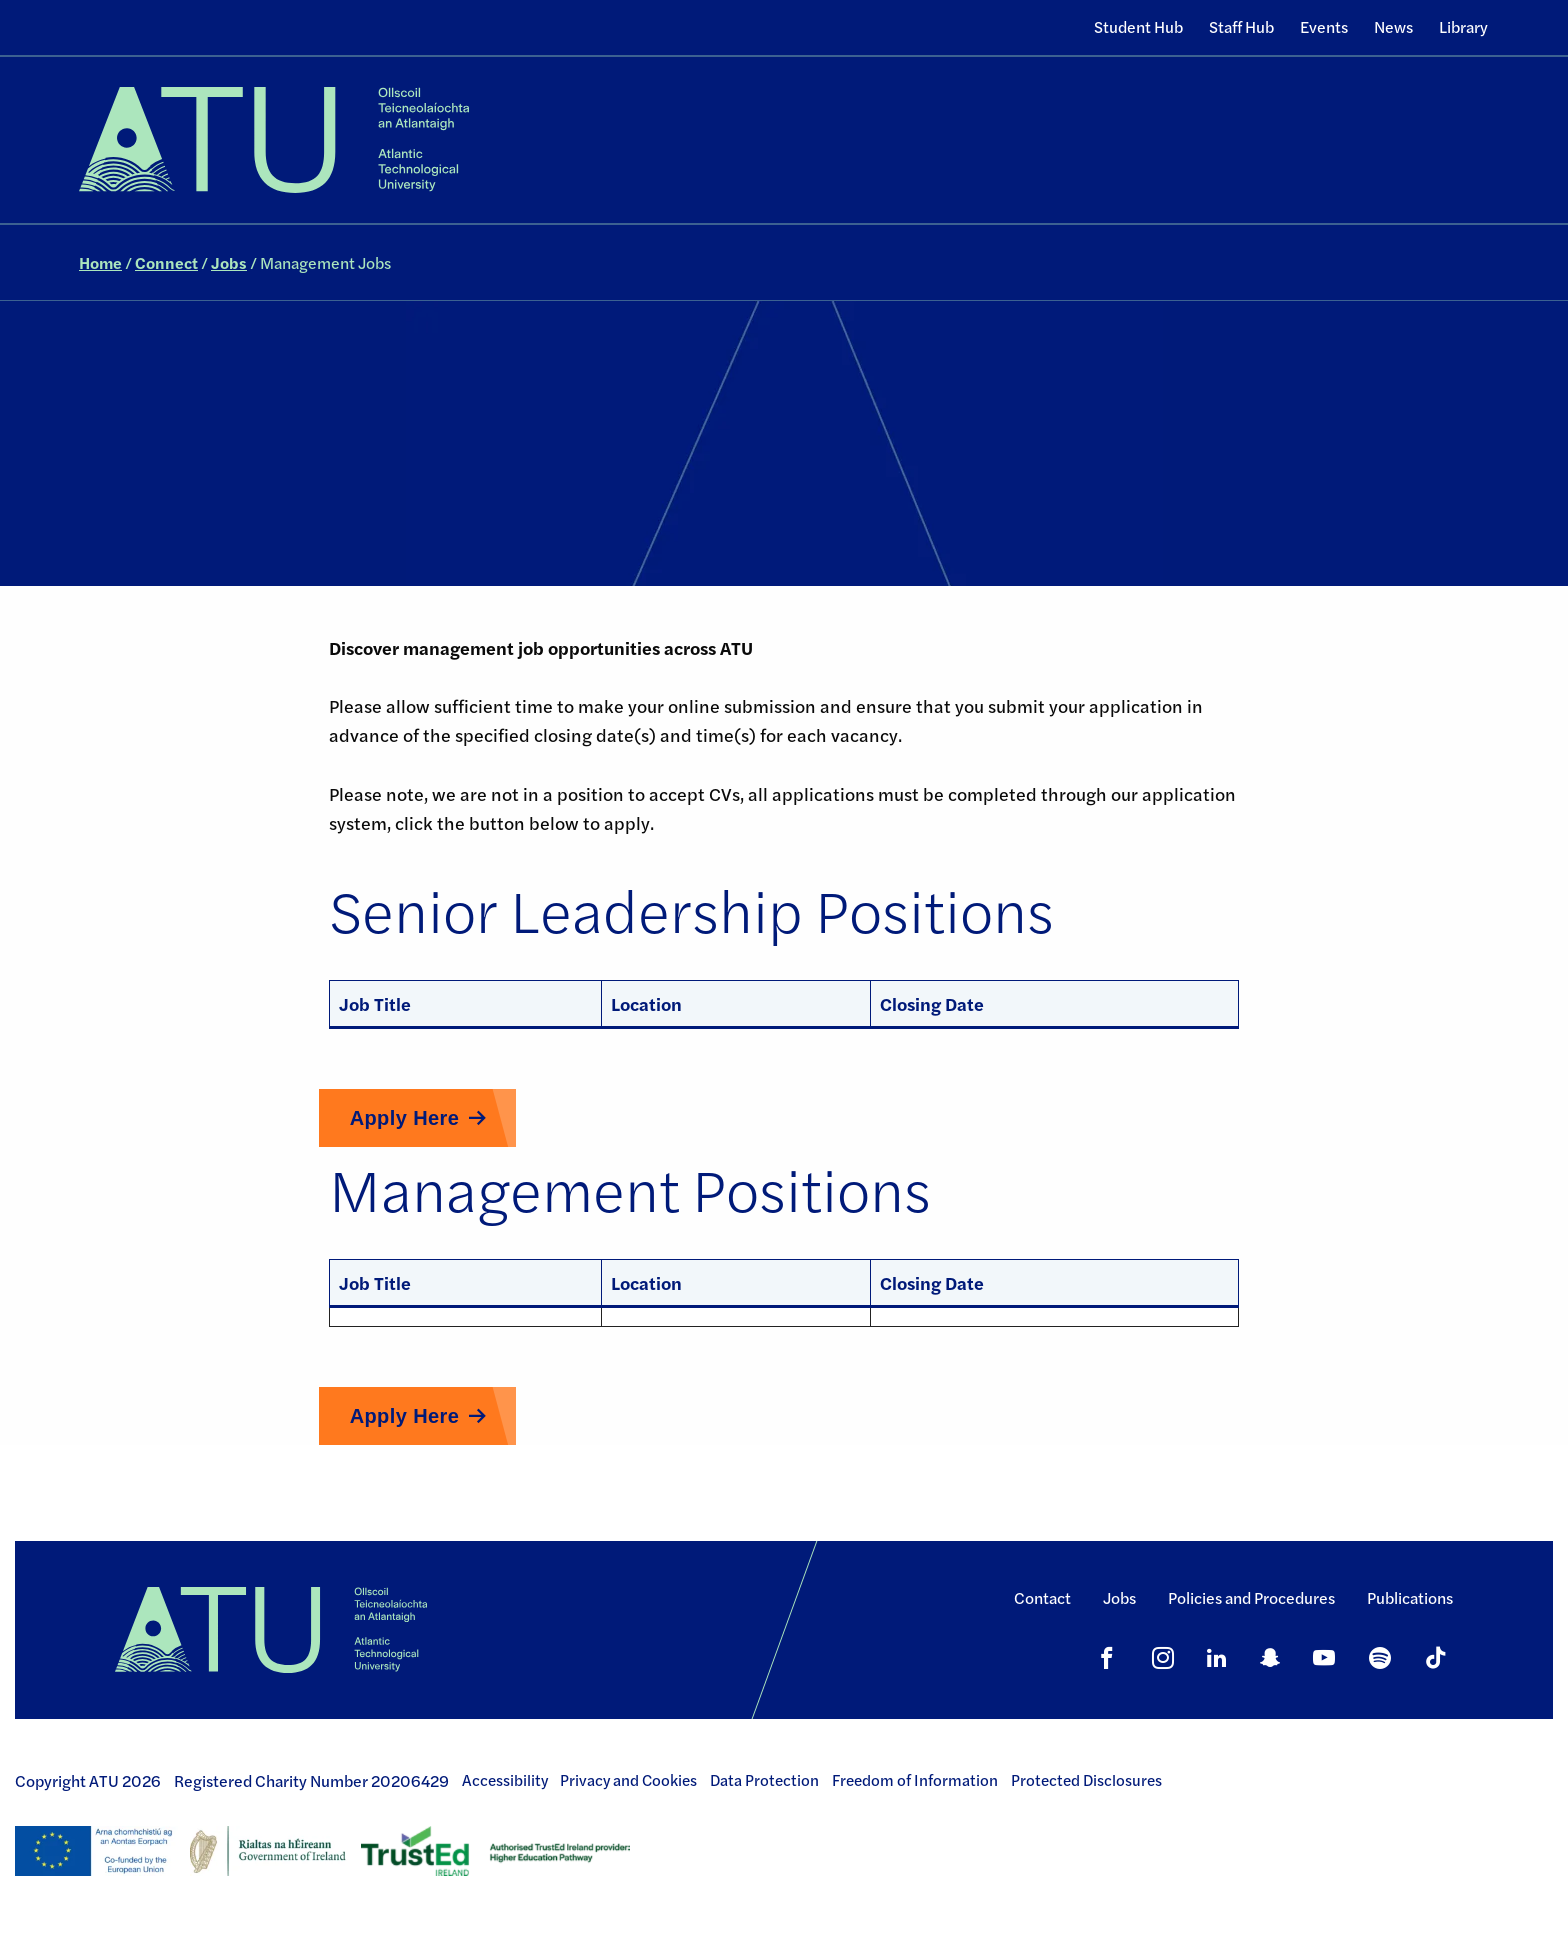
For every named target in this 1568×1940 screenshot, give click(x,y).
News (1393, 26)
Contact (1042, 1597)
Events (1324, 26)
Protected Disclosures (1086, 1780)
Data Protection (764, 1780)
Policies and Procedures (1251, 1597)
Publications (1410, 1597)
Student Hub (1138, 26)
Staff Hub (1241, 26)
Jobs (229, 262)
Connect (166, 262)
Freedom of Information (915, 1780)
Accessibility (505, 1780)
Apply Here (405, 1118)
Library (1463, 26)
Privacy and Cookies (628, 1780)
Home (100, 262)
